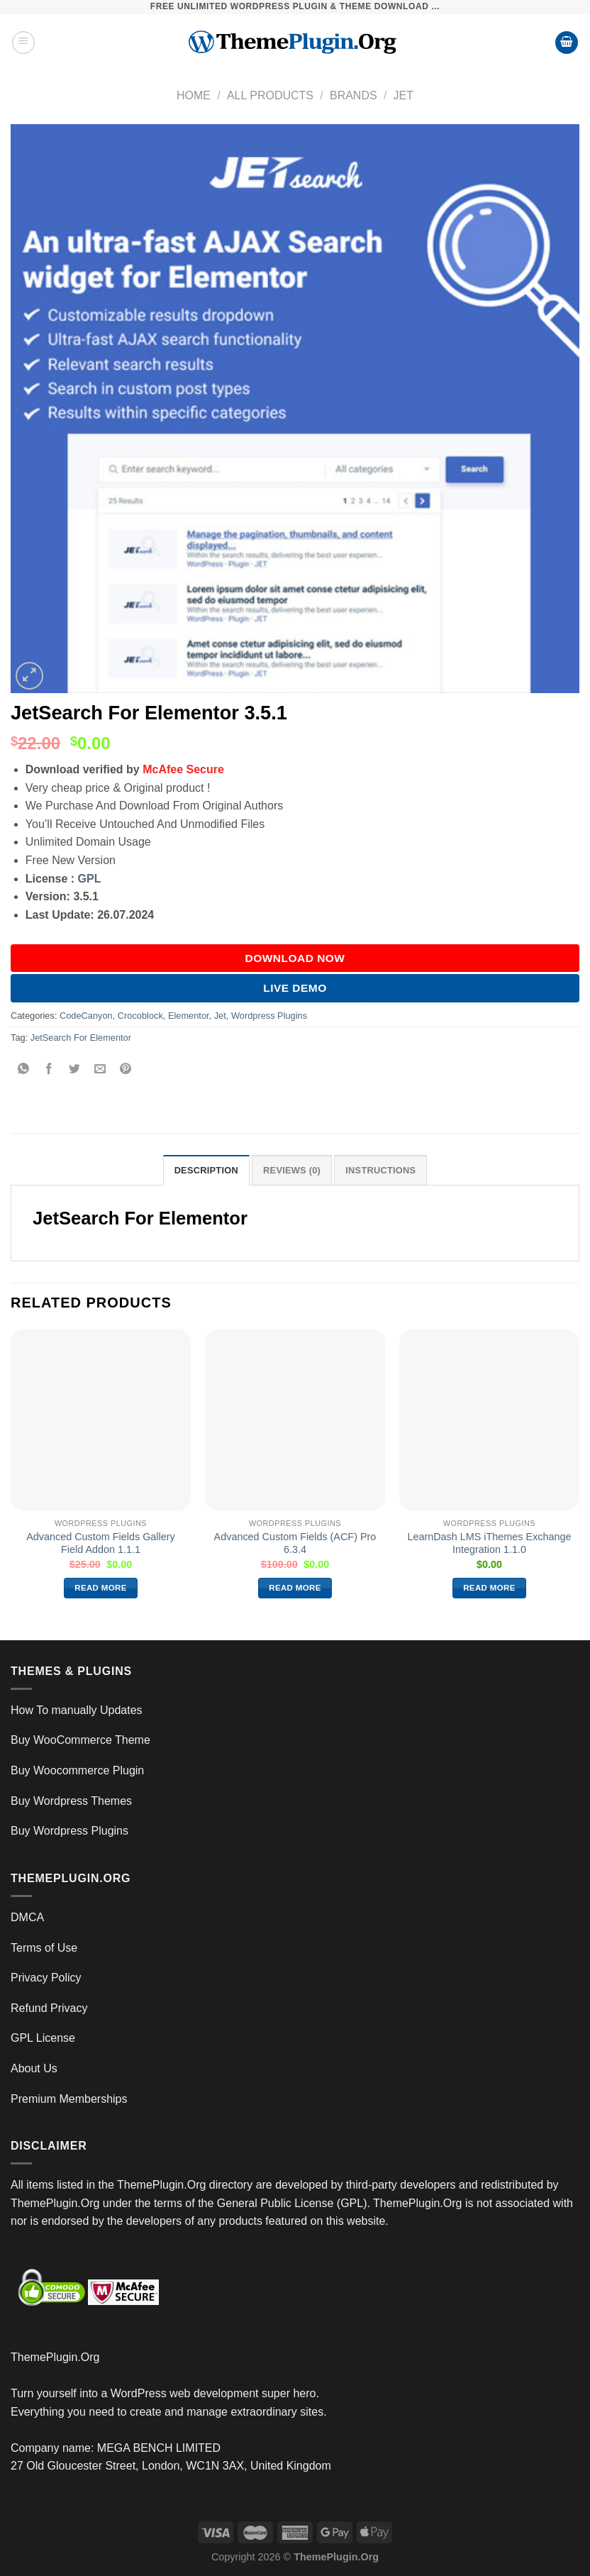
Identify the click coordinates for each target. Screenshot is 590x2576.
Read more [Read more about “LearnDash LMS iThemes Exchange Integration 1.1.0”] (489, 1587)
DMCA (27, 1917)
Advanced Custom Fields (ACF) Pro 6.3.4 (295, 1543)
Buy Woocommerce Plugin (77, 1770)
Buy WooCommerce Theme (80, 1740)
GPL (89, 879)
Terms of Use (44, 1948)
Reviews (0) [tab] (292, 1170)
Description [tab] (206, 1170)
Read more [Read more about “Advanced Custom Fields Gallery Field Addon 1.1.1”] (100, 1587)
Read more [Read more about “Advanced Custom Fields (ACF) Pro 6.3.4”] (295, 1587)
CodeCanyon (86, 1015)
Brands (353, 95)
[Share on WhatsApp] (23, 1069)
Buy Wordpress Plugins (69, 1831)
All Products (270, 95)
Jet (403, 95)
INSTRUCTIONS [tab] (380, 1170)
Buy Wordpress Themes (71, 1801)
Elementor (188, 1015)
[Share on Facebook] (49, 1069)
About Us (34, 2068)
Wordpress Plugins (269, 1015)
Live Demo (295, 988)
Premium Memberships (69, 2099)
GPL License (43, 2038)
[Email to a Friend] (100, 1069)
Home (194, 95)
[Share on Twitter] (75, 1069)
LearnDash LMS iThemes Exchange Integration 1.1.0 (489, 1543)
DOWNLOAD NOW (295, 958)
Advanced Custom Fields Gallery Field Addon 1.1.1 (100, 1543)
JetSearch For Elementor (80, 1037)
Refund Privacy (49, 2008)
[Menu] (23, 42)
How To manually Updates (77, 1710)
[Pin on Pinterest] (126, 1069)
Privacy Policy (46, 1978)
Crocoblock (140, 1015)
